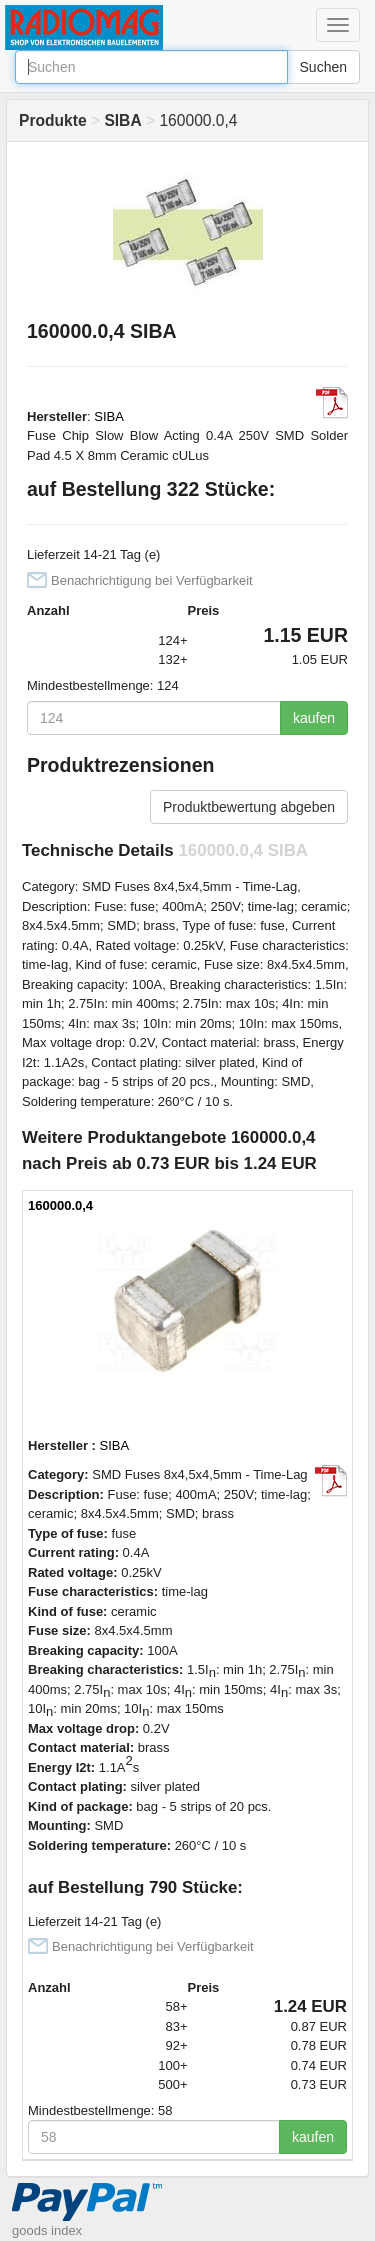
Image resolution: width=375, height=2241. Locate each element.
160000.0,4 (60, 1205)
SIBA (109, 416)
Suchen (323, 67)
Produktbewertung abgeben (249, 807)
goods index (47, 2230)
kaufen (314, 718)
